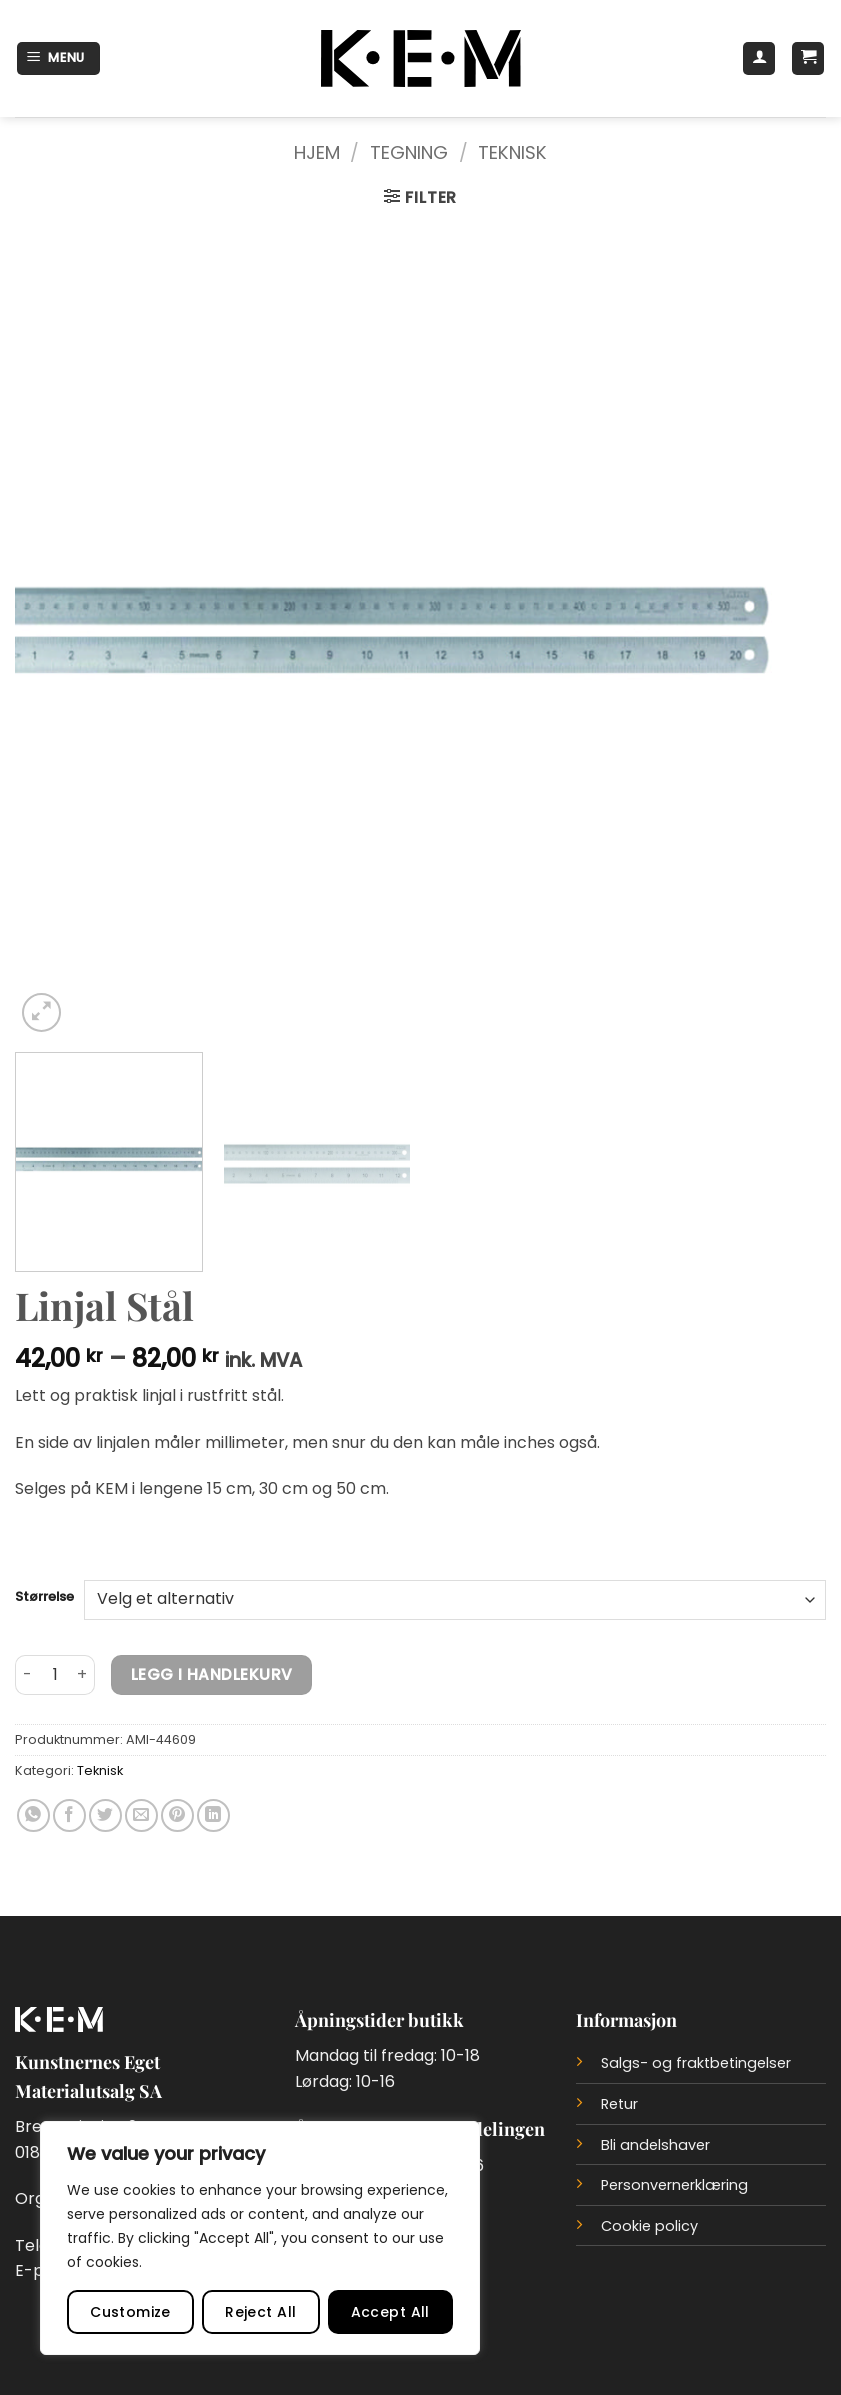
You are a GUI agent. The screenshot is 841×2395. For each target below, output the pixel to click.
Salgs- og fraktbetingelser (696, 2063)
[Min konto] (759, 58)
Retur (619, 2104)
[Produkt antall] (55, 1675)
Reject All (260, 2312)
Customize (130, 2312)
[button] (59, 58)
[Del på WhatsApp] (33, 1815)
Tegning (409, 152)
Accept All (390, 2312)
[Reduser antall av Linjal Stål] (27, 1675)
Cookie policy (649, 2226)
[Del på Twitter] (105, 1815)
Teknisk (512, 152)
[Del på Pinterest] (177, 1815)
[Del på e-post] (141, 1815)
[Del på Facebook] (69, 1815)
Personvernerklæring (674, 2185)
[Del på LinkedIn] (213, 1815)
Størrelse (44, 1597)
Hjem (317, 152)
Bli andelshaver (655, 2145)
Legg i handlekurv (212, 1674)
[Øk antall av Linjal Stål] (83, 1675)
